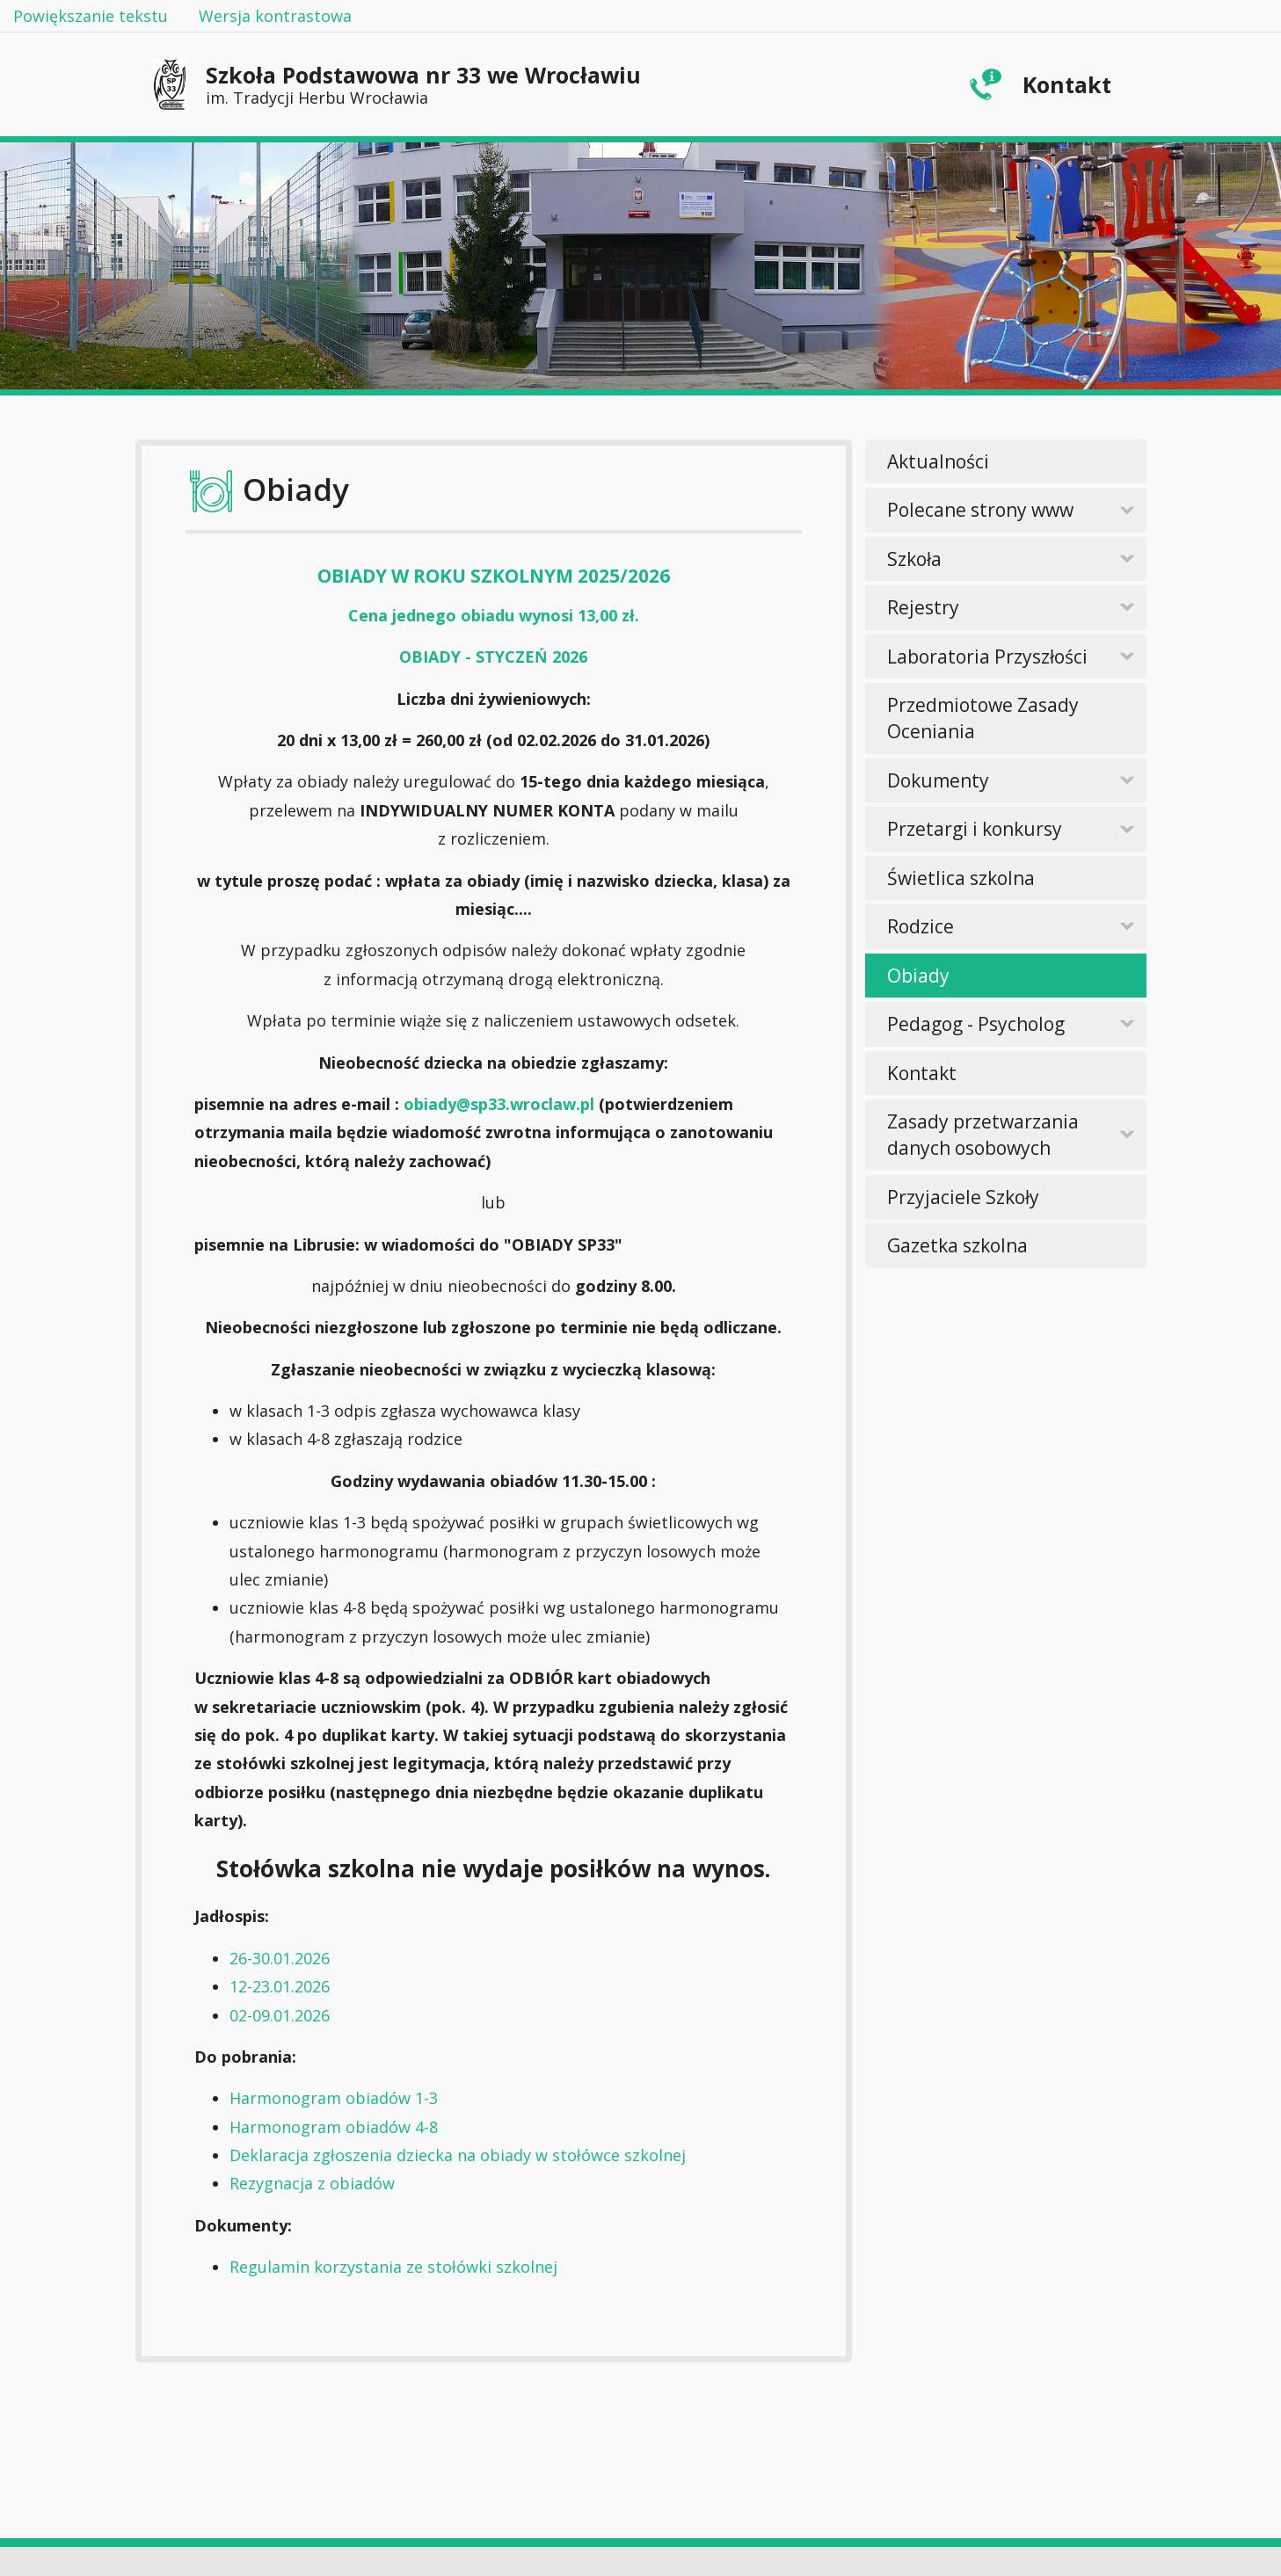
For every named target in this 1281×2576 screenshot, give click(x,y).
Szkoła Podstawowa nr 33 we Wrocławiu (423, 84)
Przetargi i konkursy (974, 828)
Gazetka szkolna (957, 1245)
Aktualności (938, 461)
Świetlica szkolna (961, 878)
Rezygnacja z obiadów (312, 2183)
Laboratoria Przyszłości (987, 656)
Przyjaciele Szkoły (963, 1197)
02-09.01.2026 (279, 2015)
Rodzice (920, 926)
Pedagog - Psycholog (976, 1024)
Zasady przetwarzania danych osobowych (983, 1134)
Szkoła (914, 559)
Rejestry (923, 607)
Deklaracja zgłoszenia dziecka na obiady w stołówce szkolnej (457, 2155)
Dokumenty (938, 780)
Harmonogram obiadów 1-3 (333, 2097)
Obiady (918, 975)
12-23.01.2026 (279, 1986)
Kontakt (1067, 84)
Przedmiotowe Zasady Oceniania (983, 718)
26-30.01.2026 (279, 1958)
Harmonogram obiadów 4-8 (333, 2126)
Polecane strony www (980, 509)
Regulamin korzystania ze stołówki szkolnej (393, 2266)
